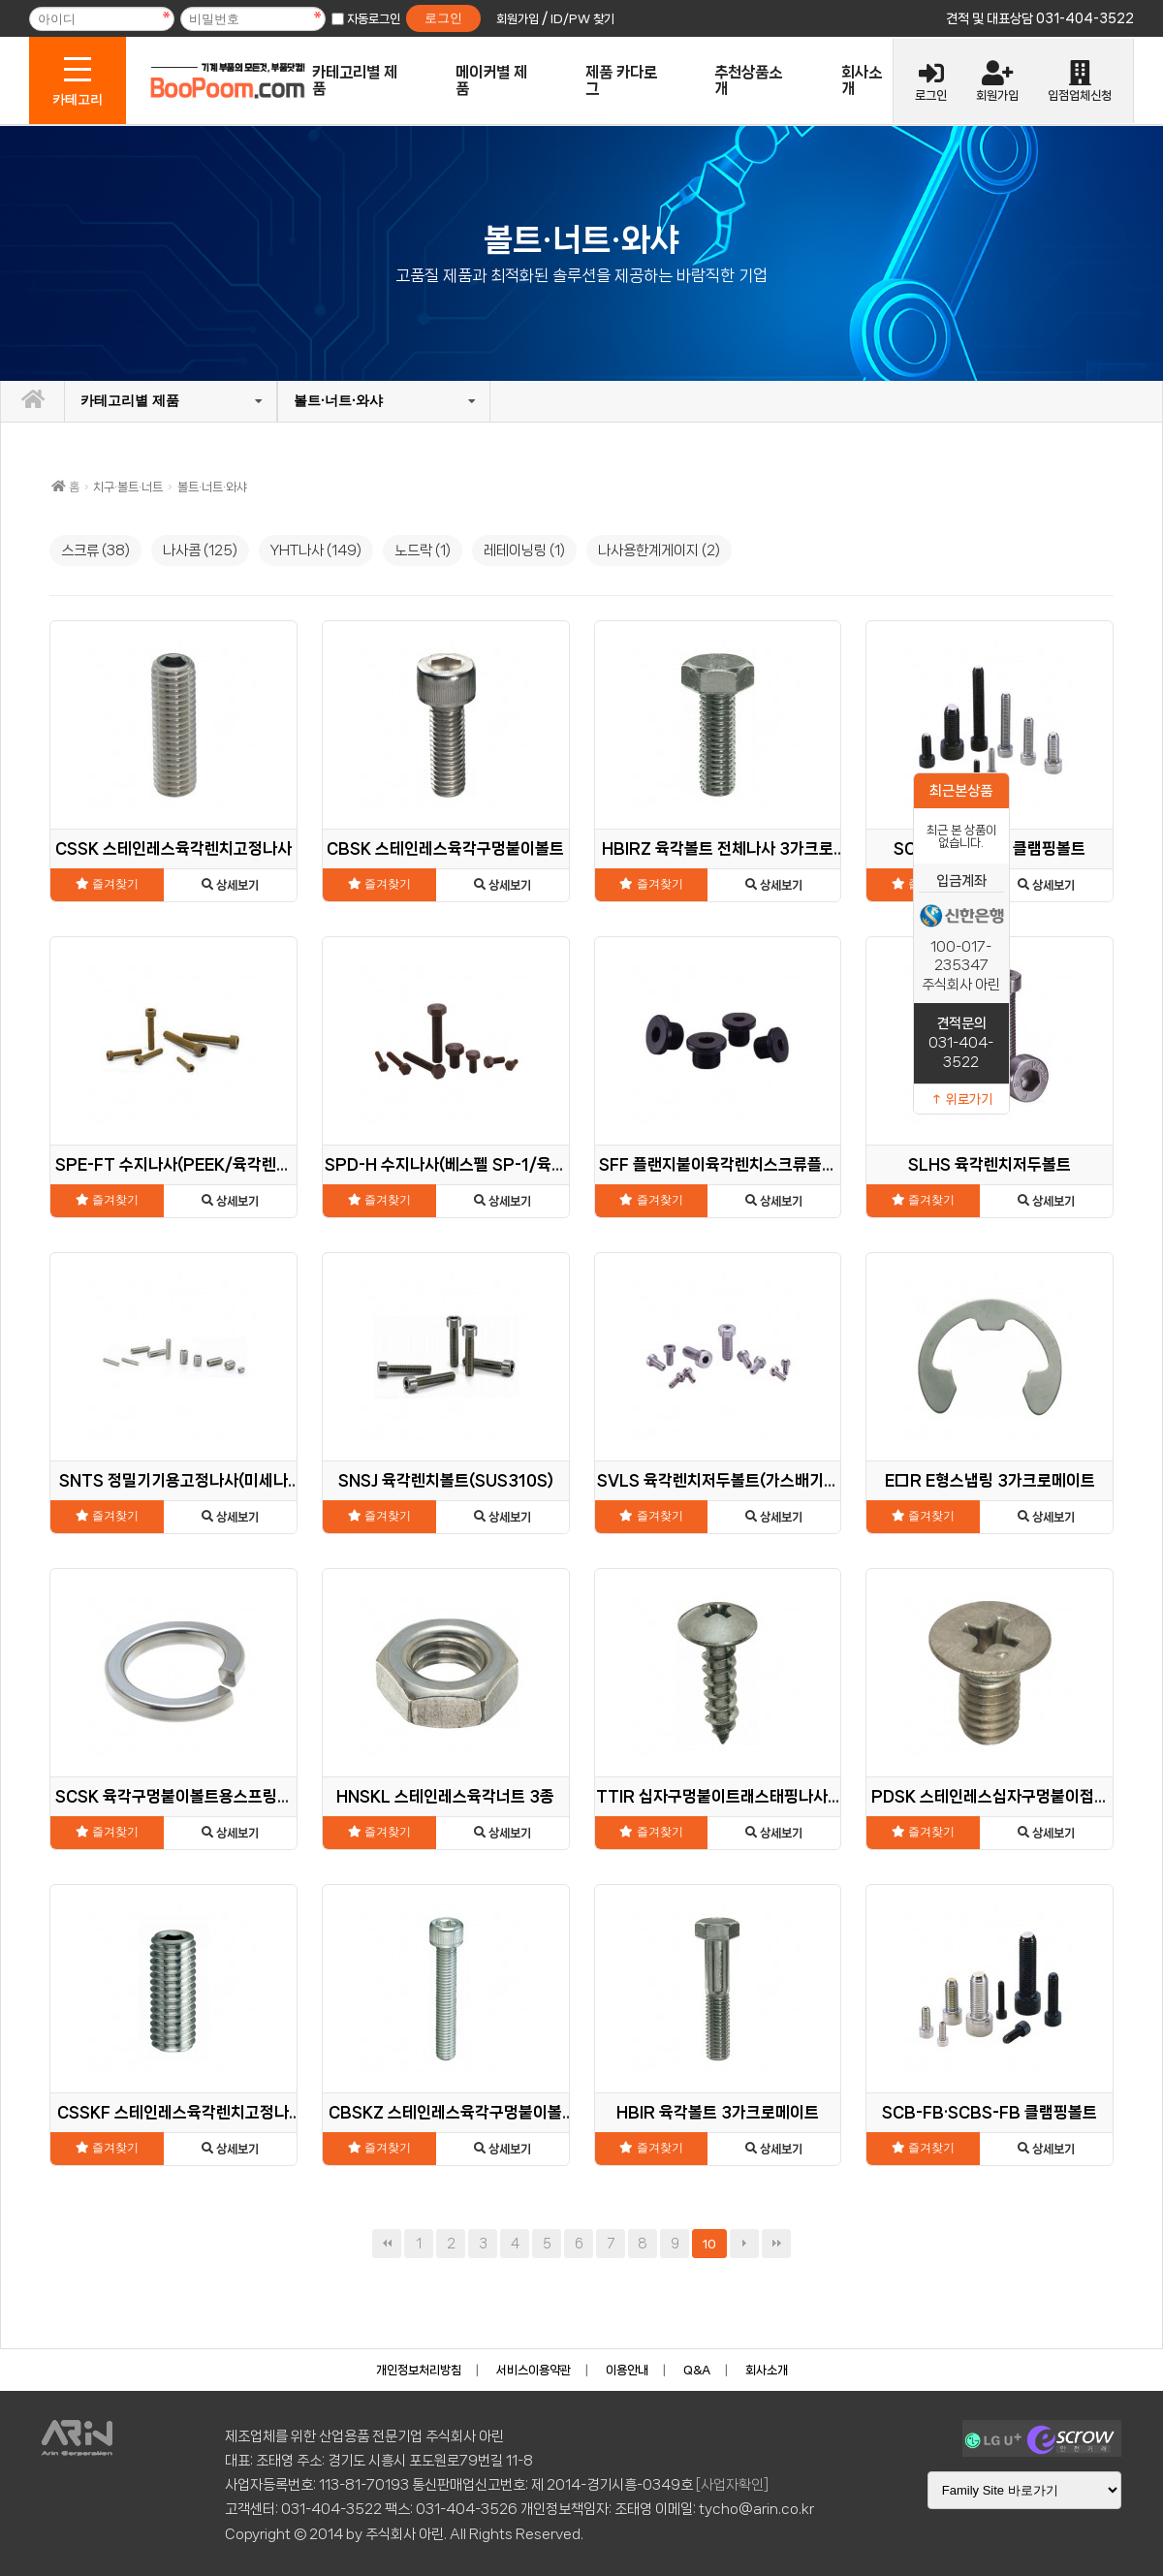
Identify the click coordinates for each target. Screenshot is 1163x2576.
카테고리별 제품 (354, 80)
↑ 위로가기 (961, 1099)
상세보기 (230, 885)
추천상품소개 (748, 80)
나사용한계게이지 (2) (659, 550)
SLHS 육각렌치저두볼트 (989, 1164)
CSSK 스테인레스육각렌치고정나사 (173, 848)
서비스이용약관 (533, 2370)
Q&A (696, 2370)
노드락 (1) (422, 550)
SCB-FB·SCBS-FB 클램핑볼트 (989, 2112)
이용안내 (627, 2370)
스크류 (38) (95, 550)
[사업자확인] (732, 2485)
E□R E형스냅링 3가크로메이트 (990, 1480)
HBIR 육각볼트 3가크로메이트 (717, 2112)
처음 (386, 2243)
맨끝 (776, 2243)
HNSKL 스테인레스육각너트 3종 (445, 1796)
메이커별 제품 (491, 80)
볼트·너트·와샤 (338, 400)
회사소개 (861, 80)
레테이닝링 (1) (524, 550)
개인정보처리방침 (418, 2370)
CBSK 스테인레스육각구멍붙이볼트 (445, 848)
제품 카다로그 (621, 80)
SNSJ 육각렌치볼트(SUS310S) (445, 1480)
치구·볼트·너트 (128, 487)
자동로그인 (373, 19)
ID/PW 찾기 (582, 19)
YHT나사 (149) (315, 550)
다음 (744, 2243)
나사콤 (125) (200, 550)
